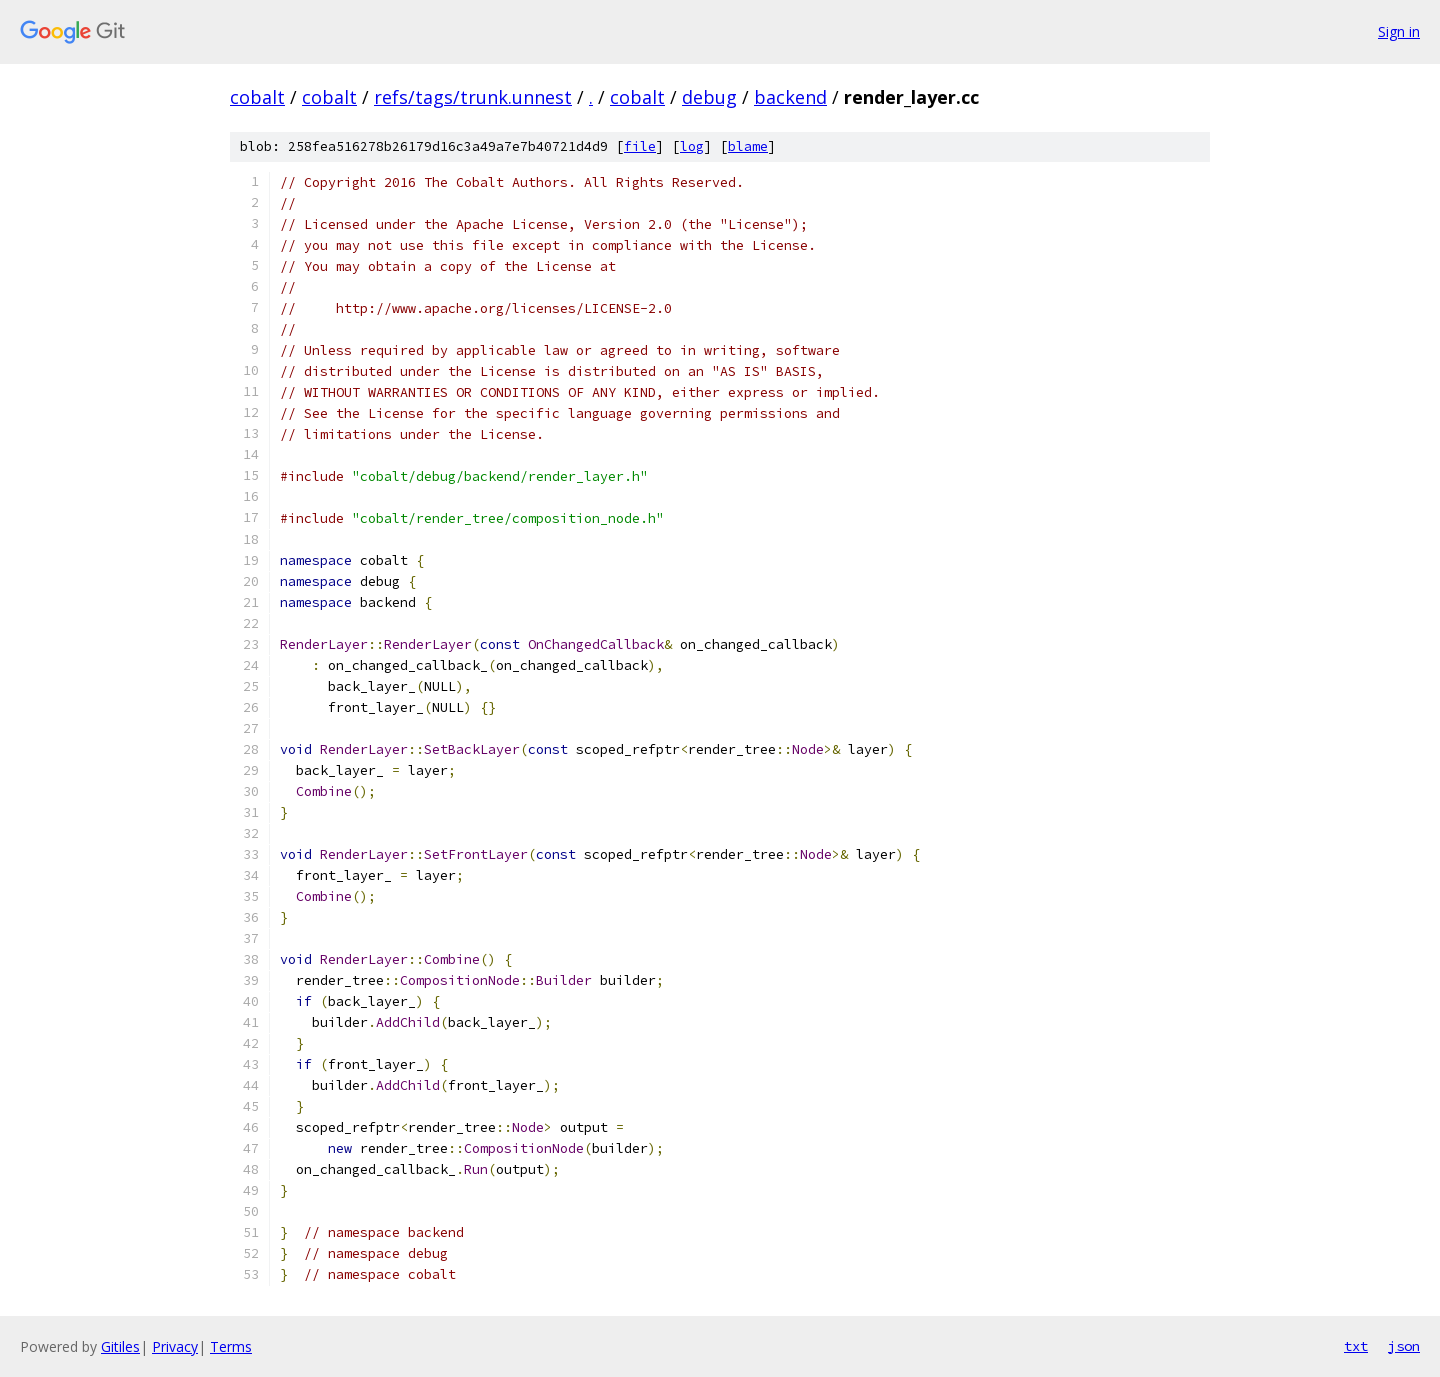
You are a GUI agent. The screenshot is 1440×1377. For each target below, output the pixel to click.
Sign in (1399, 31)
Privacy (175, 1346)
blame (748, 146)
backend (790, 97)
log (692, 146)
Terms (231, 1346)
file (640, 146)
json (1404, 1346)
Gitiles (120, 1346)
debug (709, 97)
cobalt (257, 97)
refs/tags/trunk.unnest (473, 97)
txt (1356, 1346)
